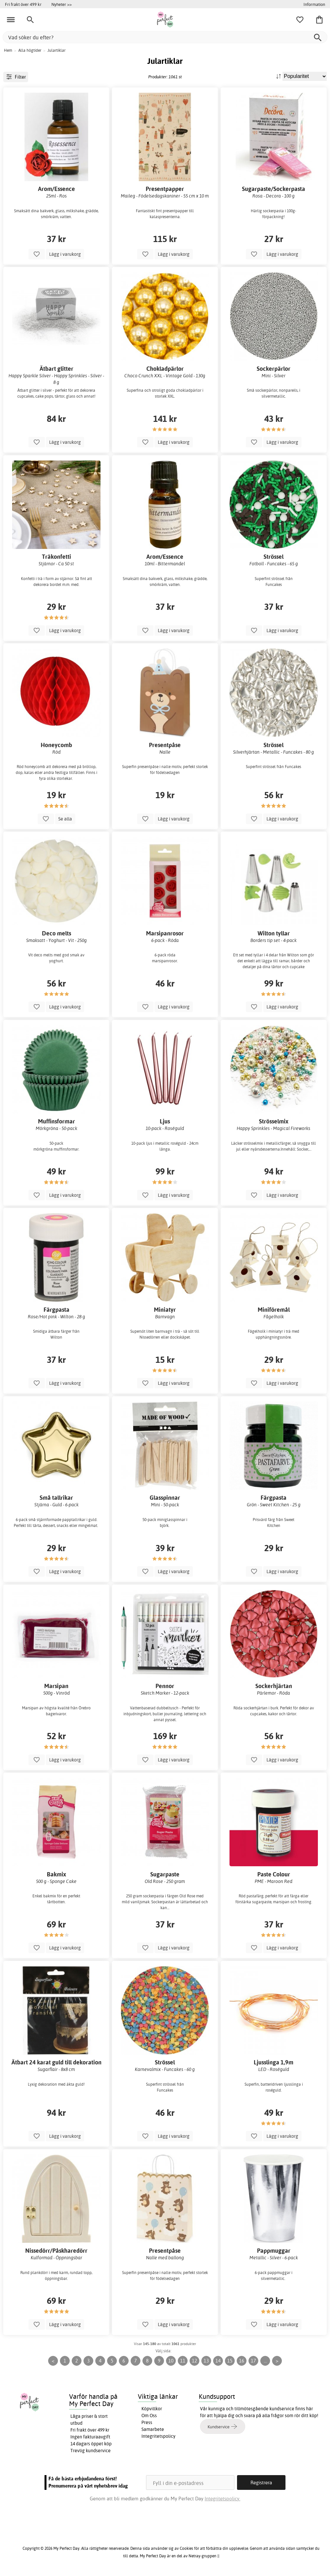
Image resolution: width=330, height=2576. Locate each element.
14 (218, 2361)
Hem (8, 50)
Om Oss (149, 2415)
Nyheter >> (61, 4)
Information (314, 4)
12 (194, 2361)
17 (253, 2361)
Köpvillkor (151, 2409)
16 (241, 2361)
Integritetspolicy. (222, 2498)
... (265, 2361)
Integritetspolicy (158, 2436)
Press (146, 2422)
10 (171, 2361)
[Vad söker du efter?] (165, 37)
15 (229, 2361)
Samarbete (152, 2429)
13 (206, 2361)
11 (182, 2361)
